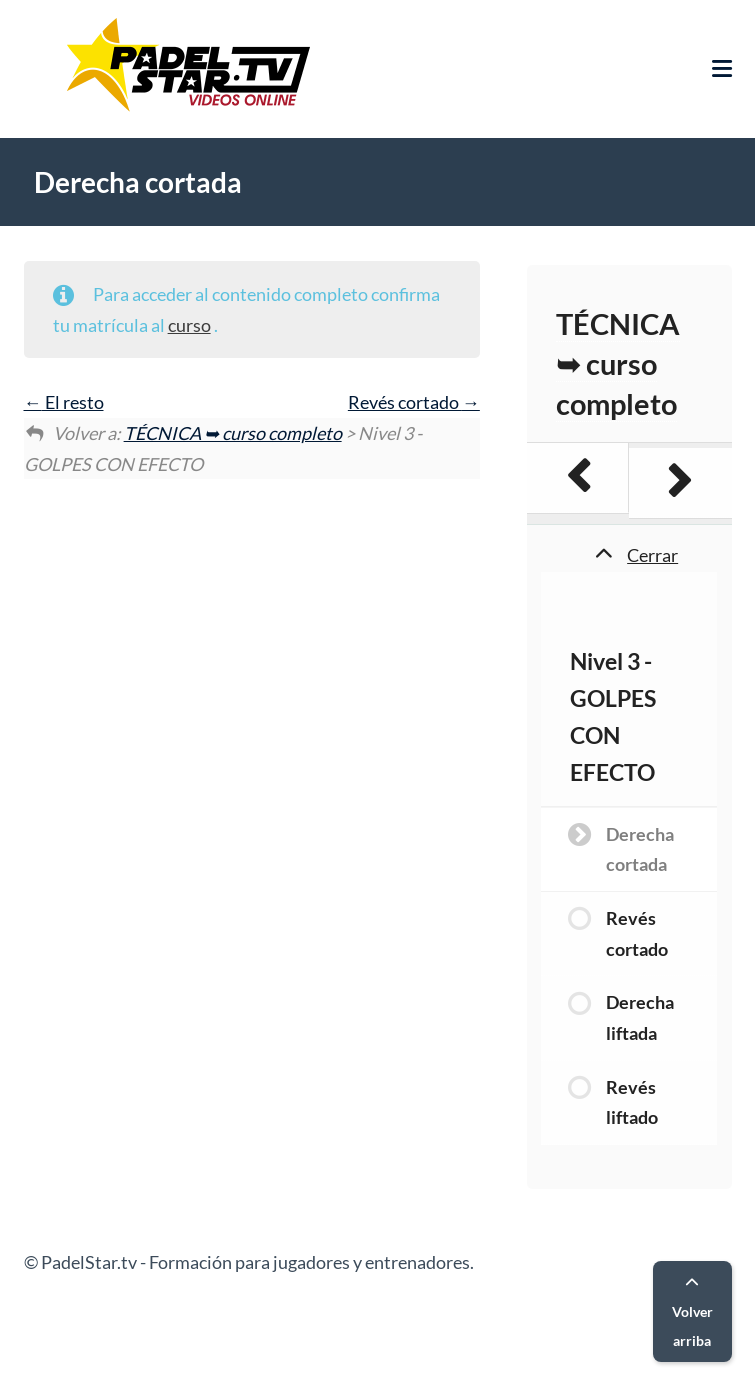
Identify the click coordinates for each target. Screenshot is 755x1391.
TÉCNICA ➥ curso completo (233, 433)
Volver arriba (692, 1312)
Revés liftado (632, 1102)
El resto (64, 402)
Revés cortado (414, 402)
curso (189, 325)
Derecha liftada (640, 1017)
